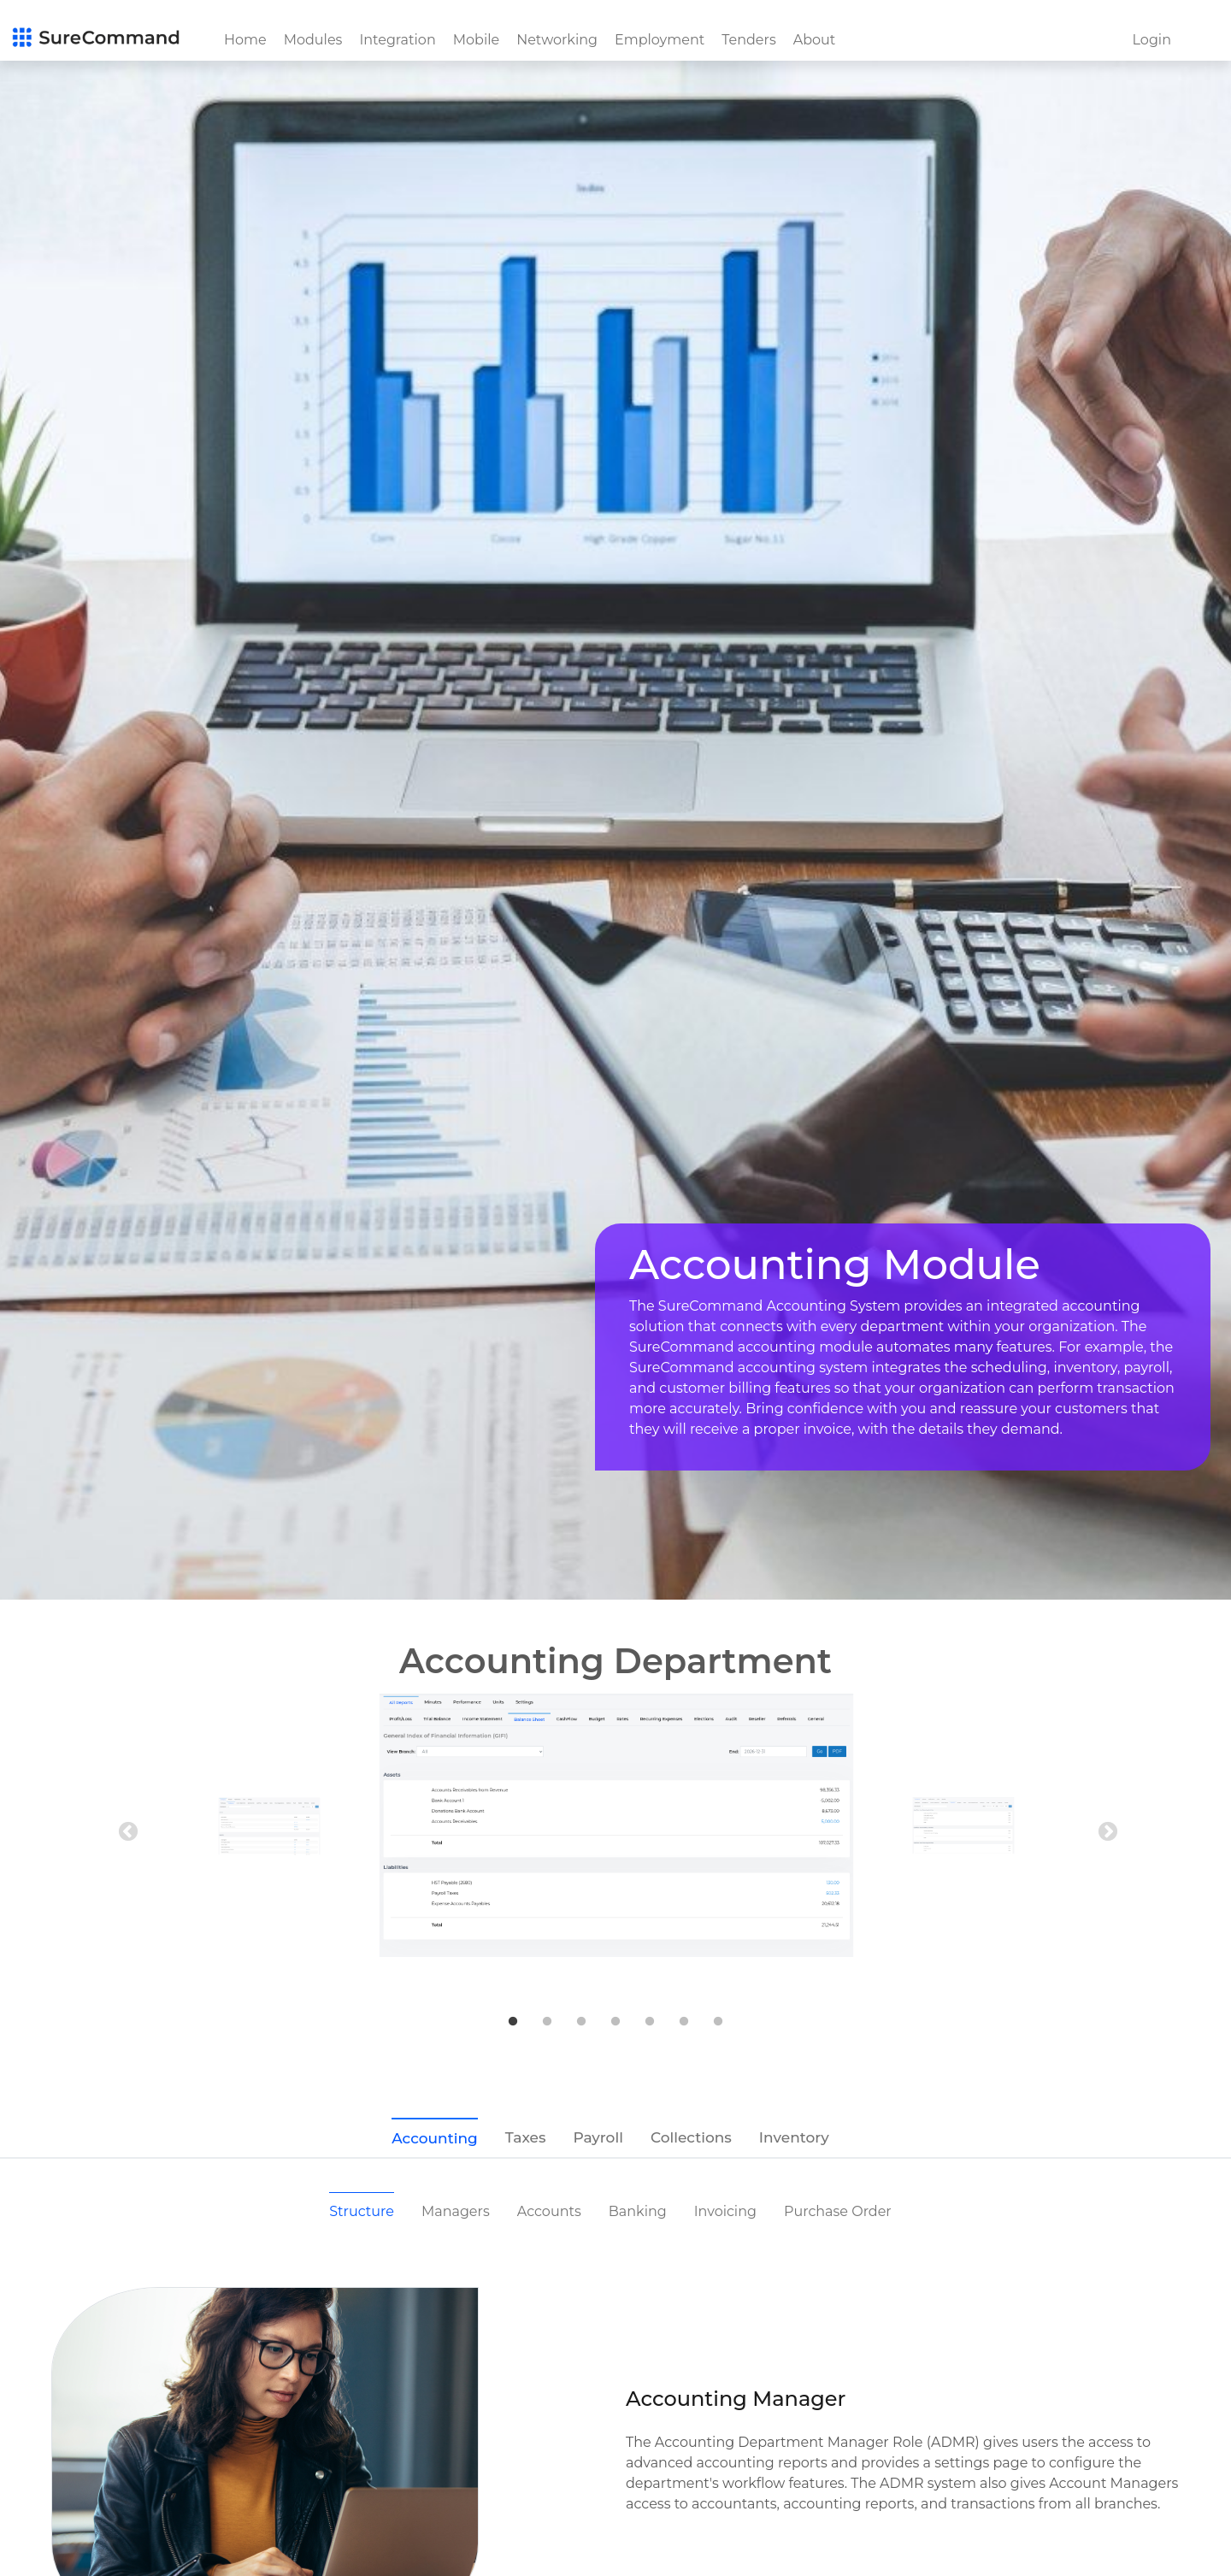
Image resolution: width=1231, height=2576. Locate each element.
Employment (659, 40)
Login (1152, 40)
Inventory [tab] (794, 2137)
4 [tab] (615, 2022)
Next (1105, 1829)
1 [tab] (512, 2022)
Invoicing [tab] (725, 2211)
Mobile (476, 40)
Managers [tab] (455, 2211)
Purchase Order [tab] (838, 2211)
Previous (125, 1829)
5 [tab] (649, 2022)
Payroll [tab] (597, 2137)
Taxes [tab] (525, 2137)
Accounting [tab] (434, 2138)
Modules (313, 40)
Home (245, 40)
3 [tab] (581, 2022)
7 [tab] (718, 2022)
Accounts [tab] (549, 2211)
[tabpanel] (616, 1825)
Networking (557, 40)
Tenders (749, 40)
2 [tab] (547, 2022)
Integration (397, 40)
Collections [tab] (691, 2137)
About (814, 40)
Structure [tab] (361, 2211)
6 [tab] (683, 2022)
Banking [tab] (638, 2211)
